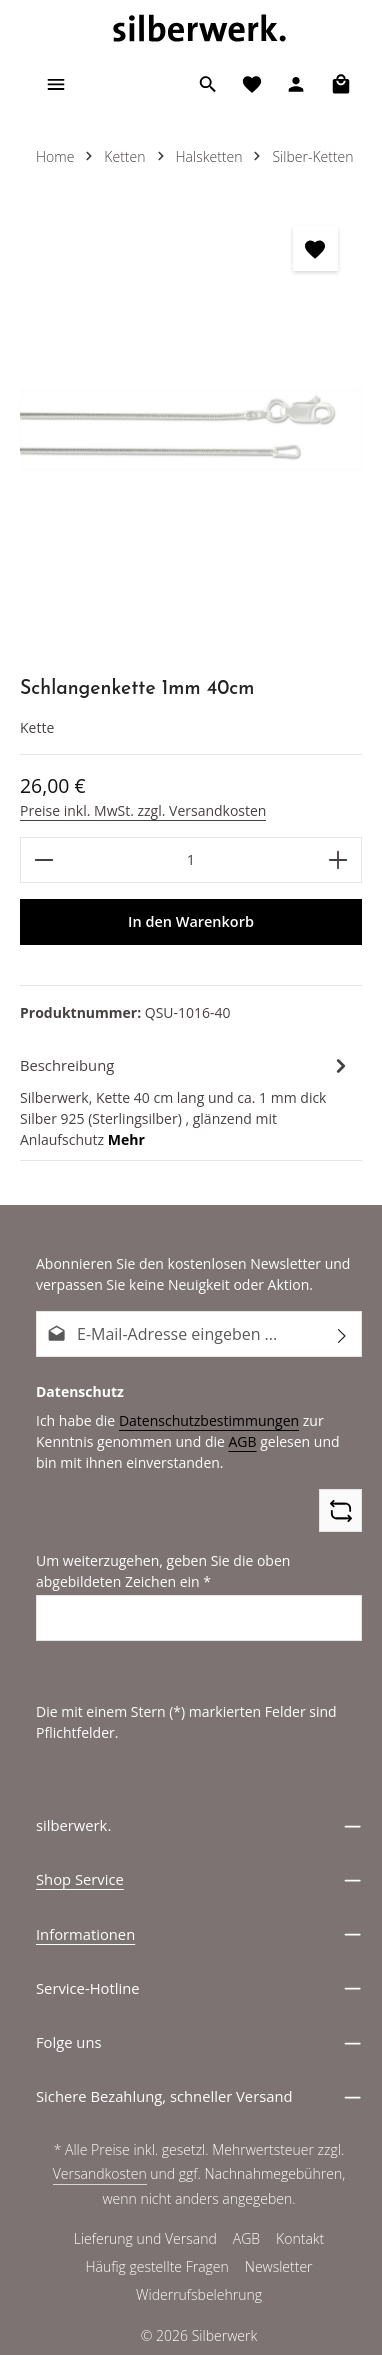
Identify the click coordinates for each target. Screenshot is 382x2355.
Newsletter (279, 2271)
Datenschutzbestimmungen (201, 1420)
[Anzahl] (191, 860)
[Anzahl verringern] (43, 860)
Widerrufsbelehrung (199, 2299)
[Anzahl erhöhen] (338, 860)
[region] (191, 430)
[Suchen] (208, 84)
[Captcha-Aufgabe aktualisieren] (340, 1510)
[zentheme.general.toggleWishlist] (315, 248)
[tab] (186, 1101)
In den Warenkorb (191, 922)
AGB (233, 1441)
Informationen (85, 1935)
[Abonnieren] (342, 1334)
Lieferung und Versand (144, 2243)
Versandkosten (100, 2178)
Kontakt (299, 2243)
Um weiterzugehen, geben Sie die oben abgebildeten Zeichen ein (158, 1570)
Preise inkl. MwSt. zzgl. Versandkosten (140, 810)
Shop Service (80, 1881)
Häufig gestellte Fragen (158, 2271)
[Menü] (56, 84)
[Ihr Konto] (296, 84)
